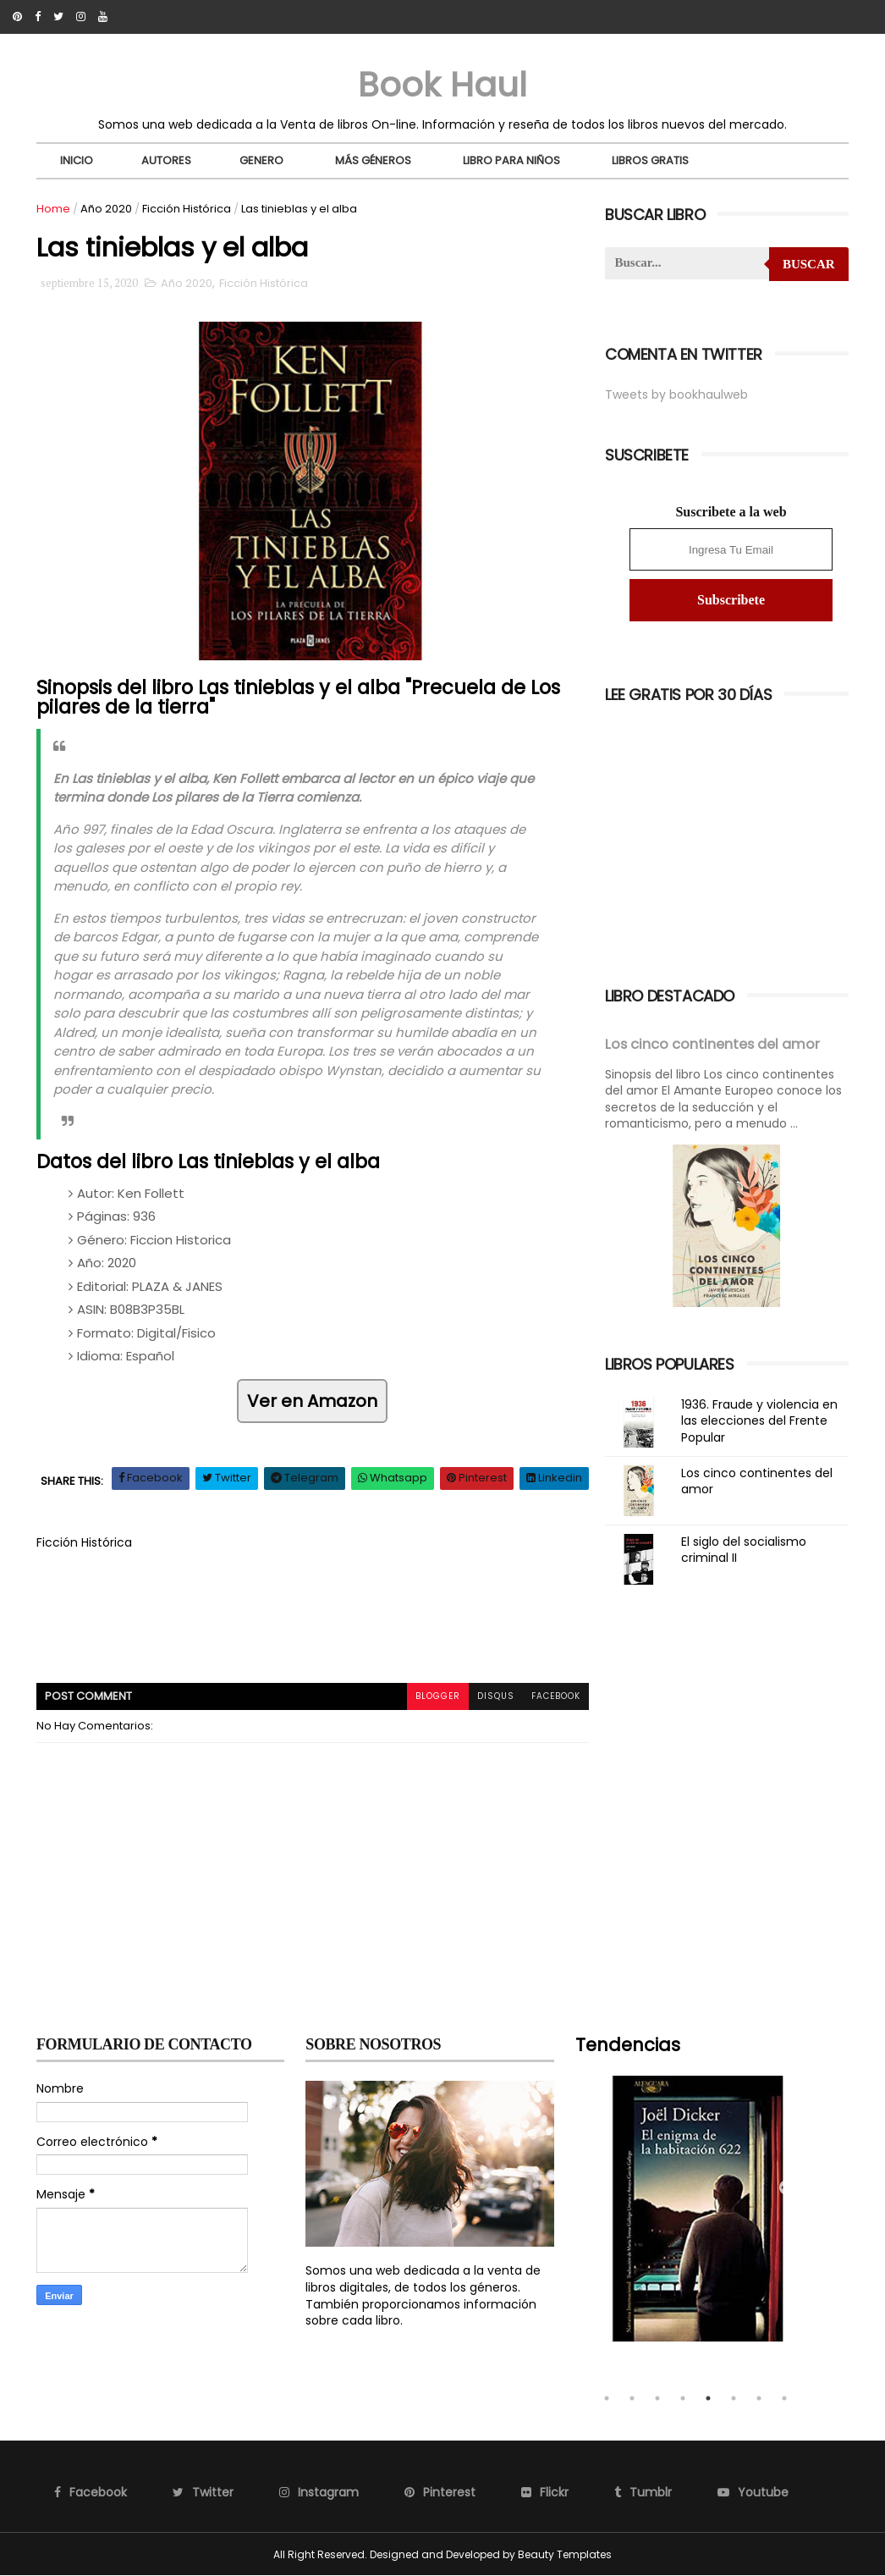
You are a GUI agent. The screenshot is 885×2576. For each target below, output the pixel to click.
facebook (555, 1696)
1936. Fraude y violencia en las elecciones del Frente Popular (759, 1421)
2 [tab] (632, 2398)
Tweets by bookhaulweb (676, 394)
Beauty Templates (565, 2554)
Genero (261, 160)
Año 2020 (106, 209)
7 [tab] (758, 2398)
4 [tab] (682, 2398)
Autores (166, 160)
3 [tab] (657, 2398)
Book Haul (442, 84)
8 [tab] (784, 2398)
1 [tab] (606, 2398)
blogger (437, 1696)
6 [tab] (733, 2398)
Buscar (809, 264)
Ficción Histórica (186, 209)
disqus (495, 1696)
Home (53, 209)
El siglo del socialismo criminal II (743, 1550)
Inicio (76, 160)
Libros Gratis (650, 160)
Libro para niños (511, 160)
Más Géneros (373, 160)
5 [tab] (708, 2398)
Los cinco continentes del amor (712, 1044)
